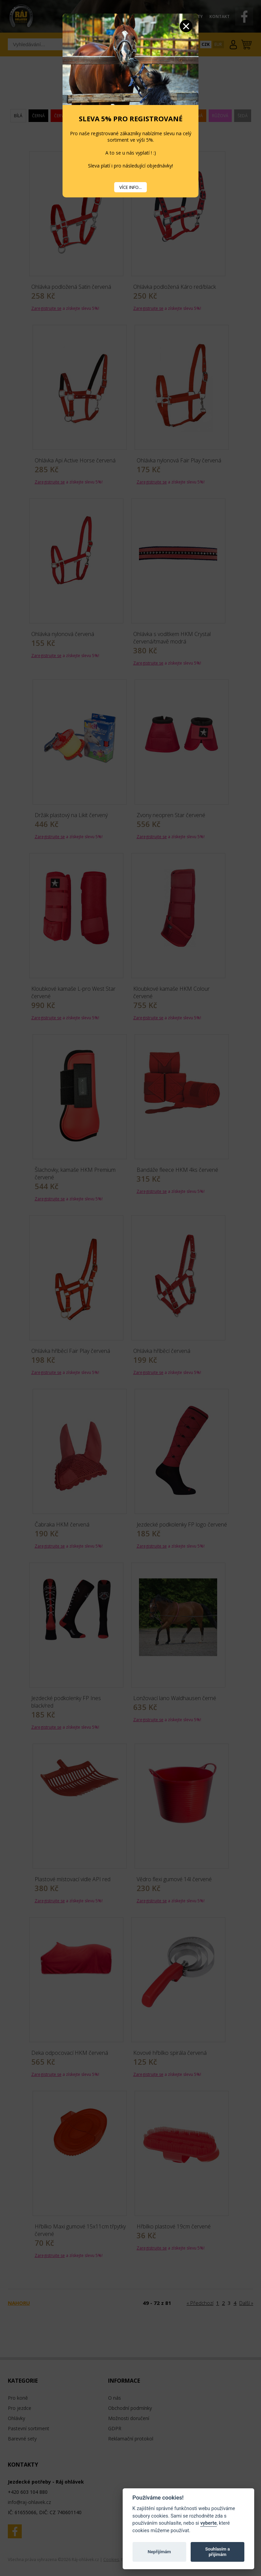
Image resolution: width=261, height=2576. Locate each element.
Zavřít (186, 26)
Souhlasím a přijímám (217, 2551)
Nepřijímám (159, 2551)
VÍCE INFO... (130, 187)
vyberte (208, 2523)
